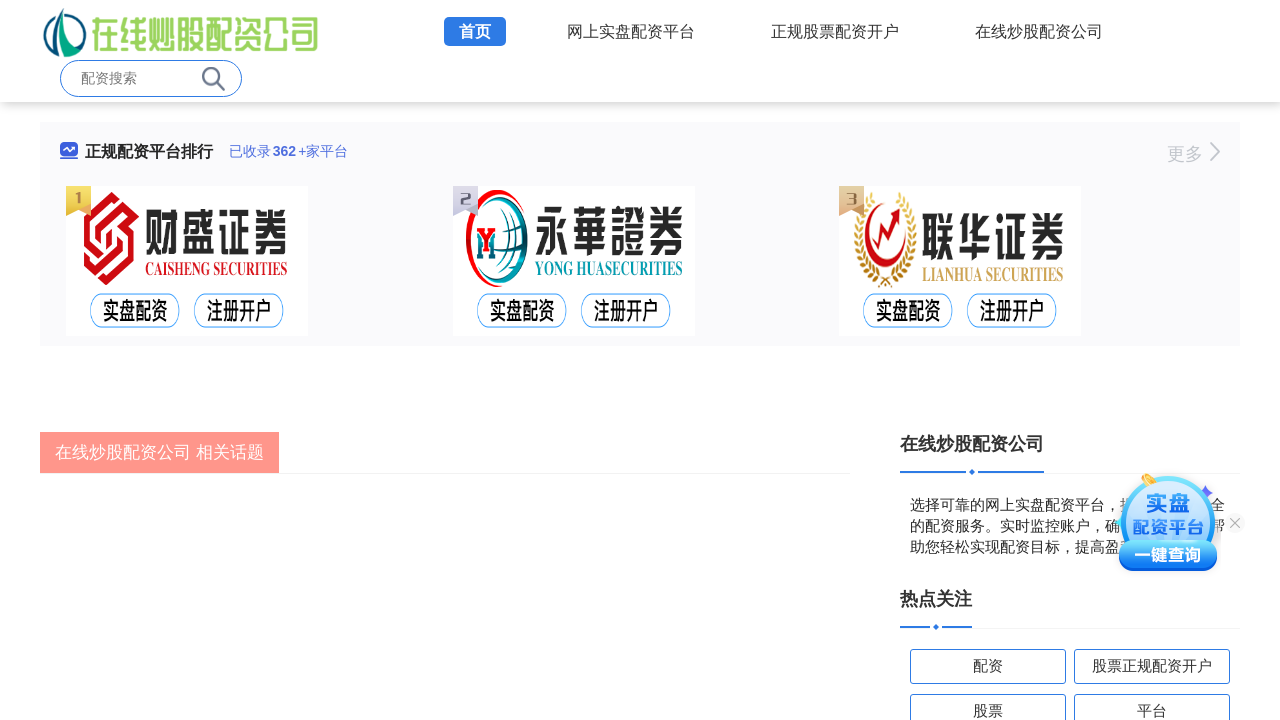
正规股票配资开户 (835, 31)
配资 (988, 665)
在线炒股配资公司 (1039, 31)
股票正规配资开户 (1152, 665)
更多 (1193, 154)
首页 (475, 31)
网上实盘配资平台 (631, 31)
